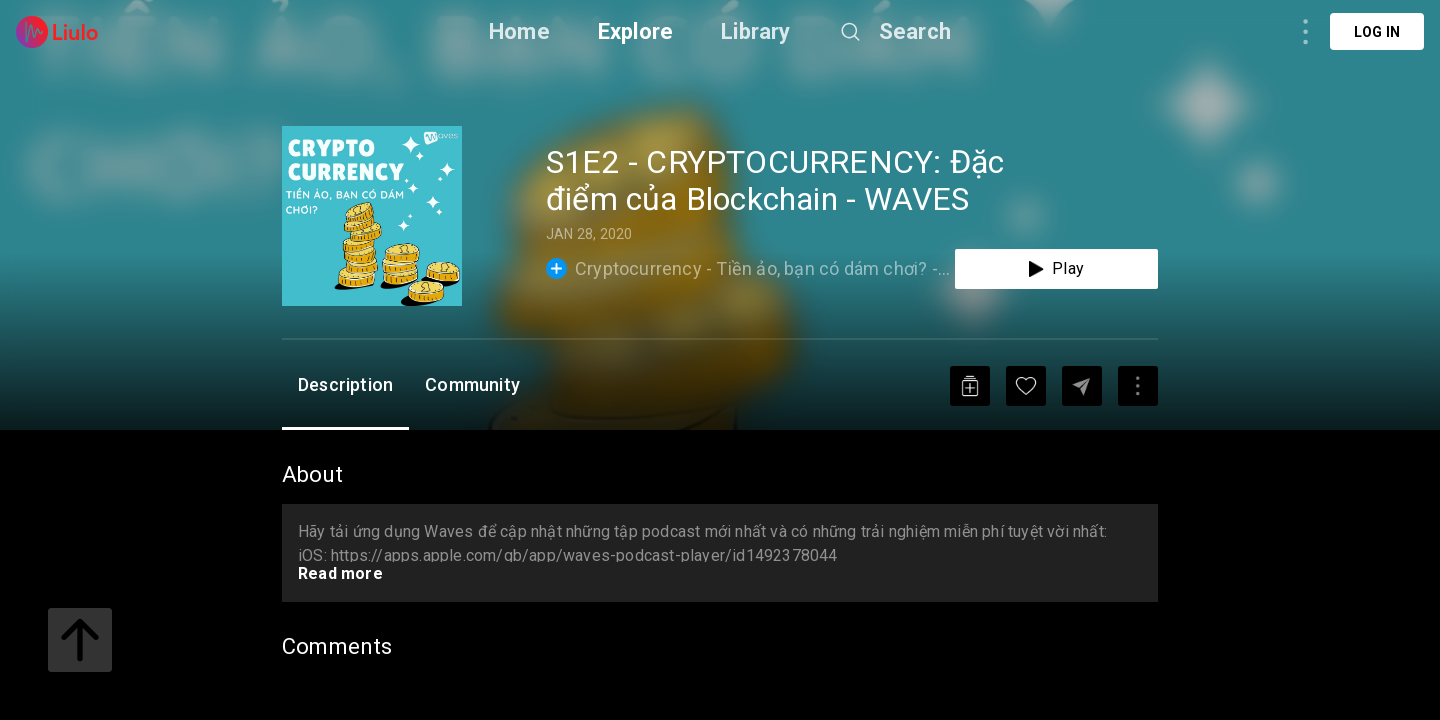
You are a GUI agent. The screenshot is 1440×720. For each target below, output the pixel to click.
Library (755, 31)
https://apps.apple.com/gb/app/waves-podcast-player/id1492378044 (584, 555)
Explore (635, 31)
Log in (1377, 32)
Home (519, 31)
